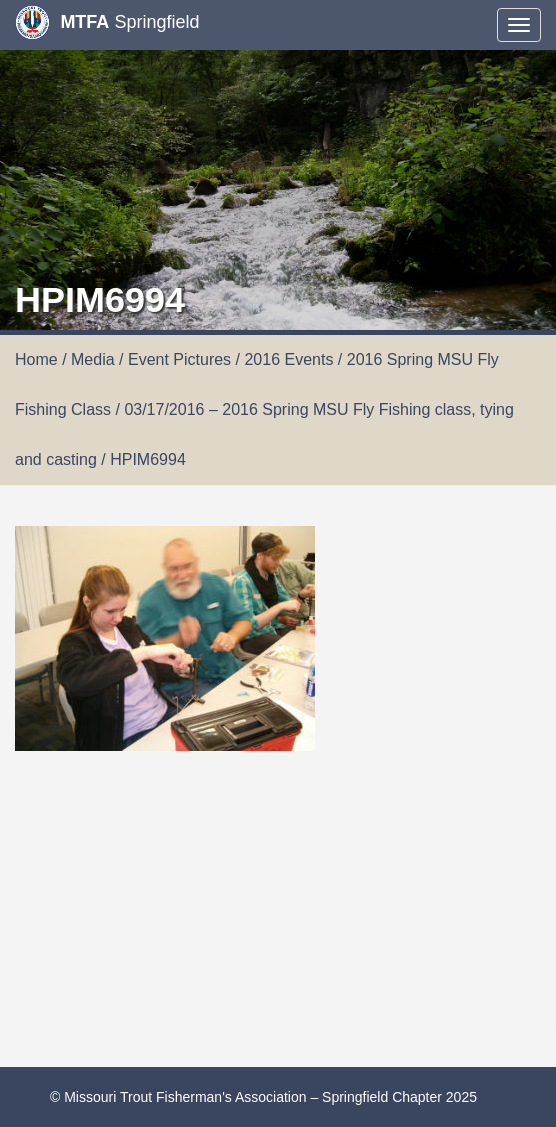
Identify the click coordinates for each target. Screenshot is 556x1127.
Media (93, 359)
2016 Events (288, 359)
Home (36, 359)
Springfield (107, 22)
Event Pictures (179, 359)
